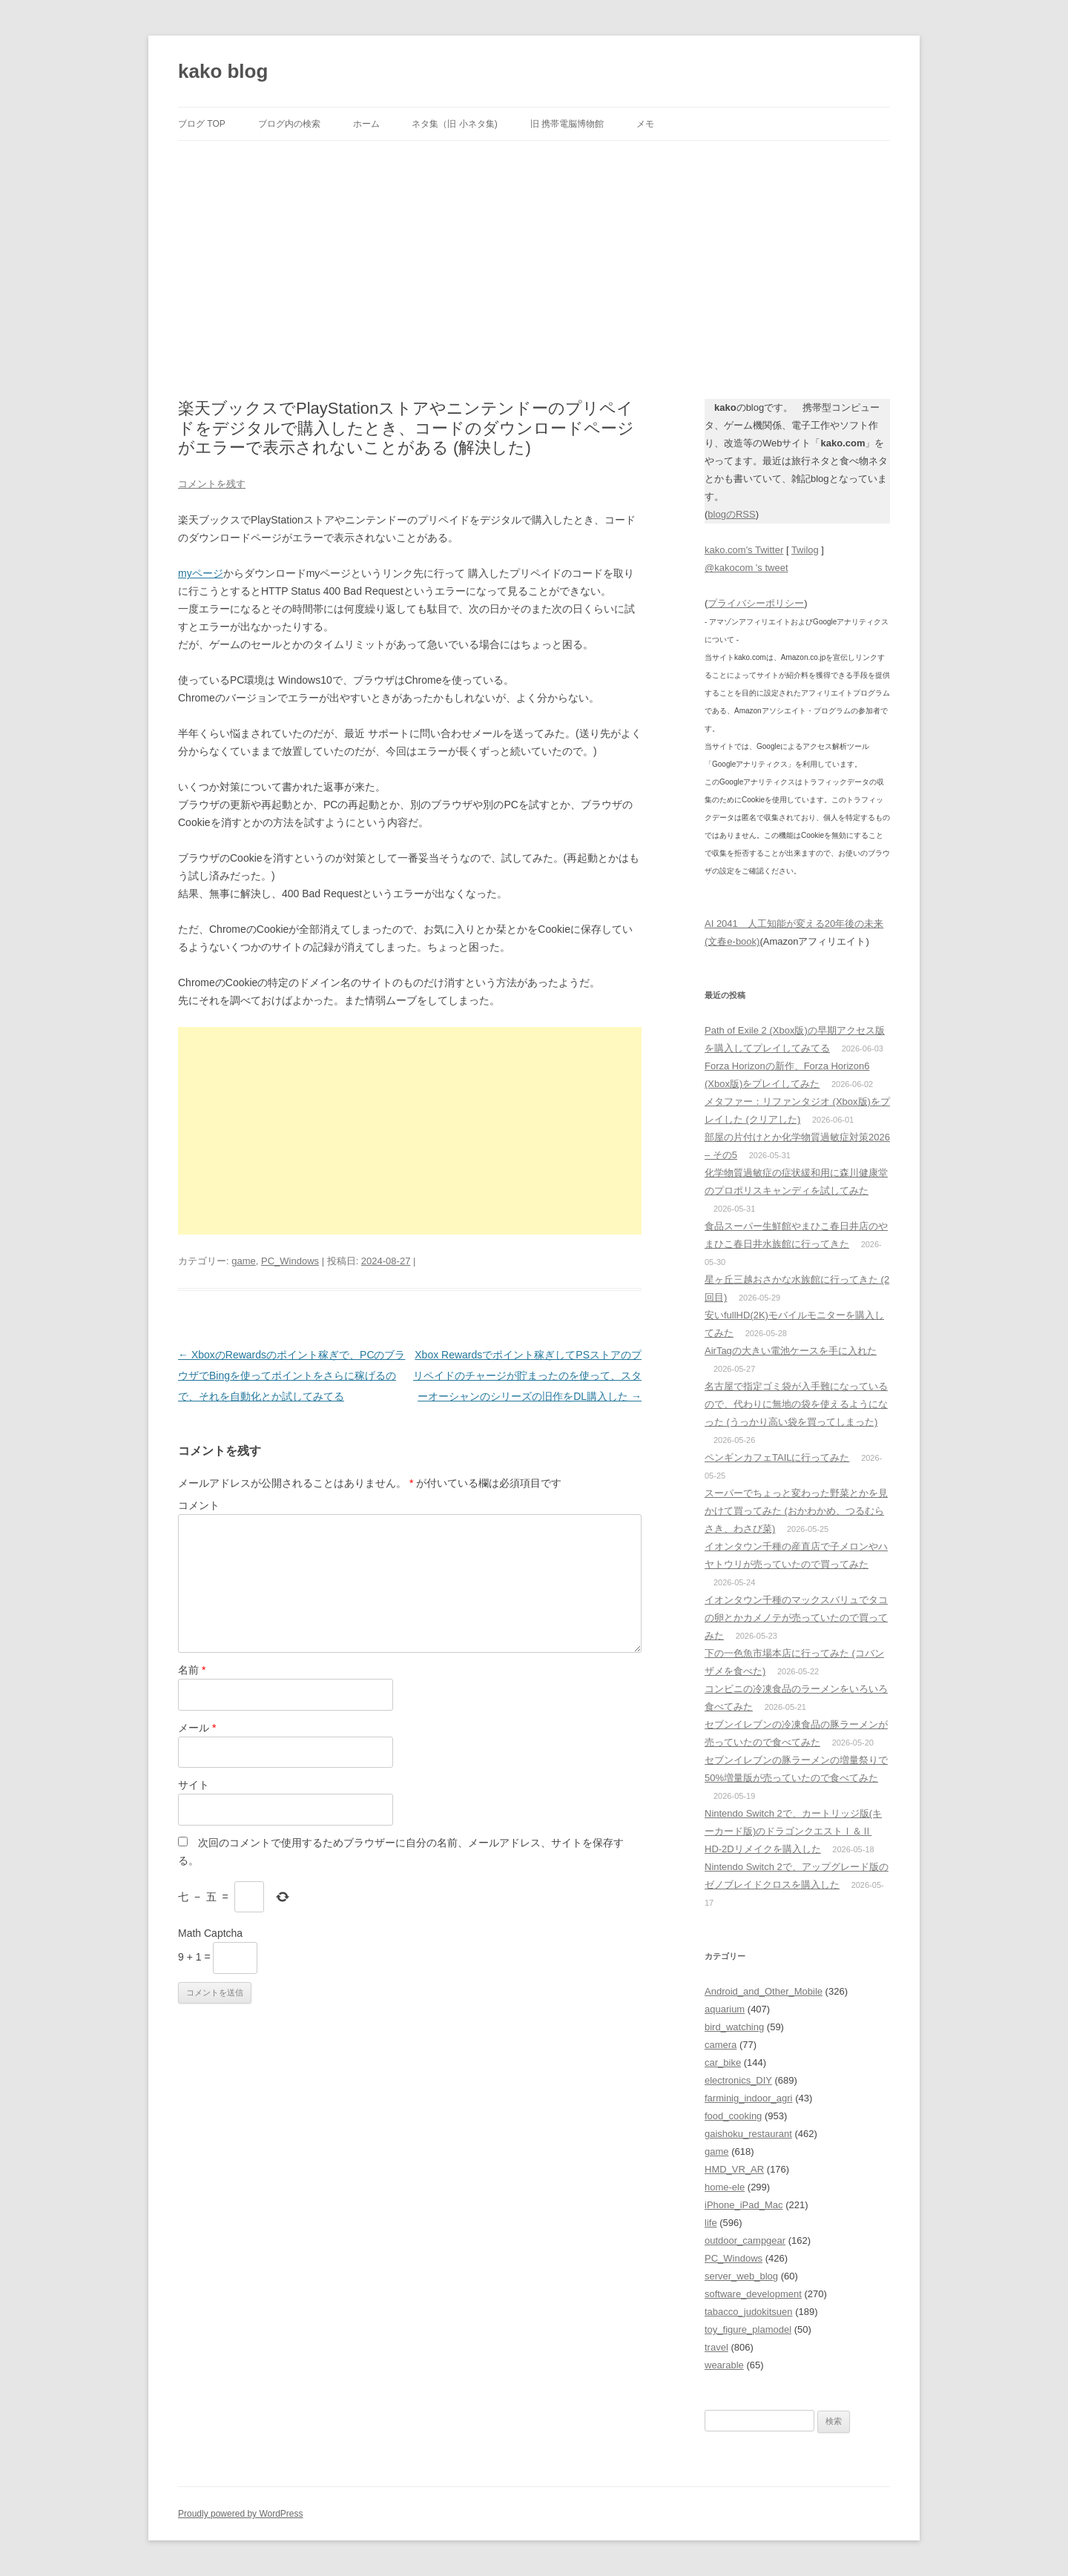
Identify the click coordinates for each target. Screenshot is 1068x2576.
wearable (724, 2365)
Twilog (805, 549)
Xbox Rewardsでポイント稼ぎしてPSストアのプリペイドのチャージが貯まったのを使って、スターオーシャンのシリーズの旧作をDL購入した (527, 1375)
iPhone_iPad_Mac (744, 2204)
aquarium (725, 2009)
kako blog (223, 71)
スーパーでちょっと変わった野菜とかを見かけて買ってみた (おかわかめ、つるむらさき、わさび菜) (796, 1510)
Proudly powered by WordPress (240, 2514)
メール (197, 1728)
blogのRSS (731, 514)
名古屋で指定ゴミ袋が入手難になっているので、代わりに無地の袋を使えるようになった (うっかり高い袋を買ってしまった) (796, 1404)
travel (716, 2347)
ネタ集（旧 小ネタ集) (454, 124)
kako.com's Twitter (744, 549)
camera (720, 2044)
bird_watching (734, 2026)
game (243, 1260)
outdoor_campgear (745, 2240)
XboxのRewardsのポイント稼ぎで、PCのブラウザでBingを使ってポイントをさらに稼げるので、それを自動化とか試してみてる (292, 1375)
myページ (200, 573)
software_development (753, 2293)
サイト (193, 1785)
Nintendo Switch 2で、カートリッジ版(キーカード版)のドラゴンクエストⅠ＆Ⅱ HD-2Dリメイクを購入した (793, 1831)
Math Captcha (210, 1933)
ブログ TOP (201, 124)
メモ (645, 124)
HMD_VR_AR (734, 2169)
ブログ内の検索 (289, 124)
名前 (191, 1670)
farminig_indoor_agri (749, 2098)
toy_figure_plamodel (748, 2329)
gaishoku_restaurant (748, 2133)
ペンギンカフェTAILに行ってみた (777, 1457)
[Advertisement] (534, 252)
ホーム (366, 124)
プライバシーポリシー (756, 603)
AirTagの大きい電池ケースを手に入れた (791, 1350)
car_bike (723, 2062)
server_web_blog (741, 2276)
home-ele (725, 2187)
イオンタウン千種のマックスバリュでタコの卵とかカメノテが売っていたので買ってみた (796, 1617)
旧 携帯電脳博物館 (567, 124)
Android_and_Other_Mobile (764, 1991)
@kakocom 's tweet (746, 567)
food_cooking (733, 2115)
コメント (199, 1505)
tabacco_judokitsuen (749, 2311)
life (711, 2222)
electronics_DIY (738, 2080)
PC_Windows (290, 1260)
